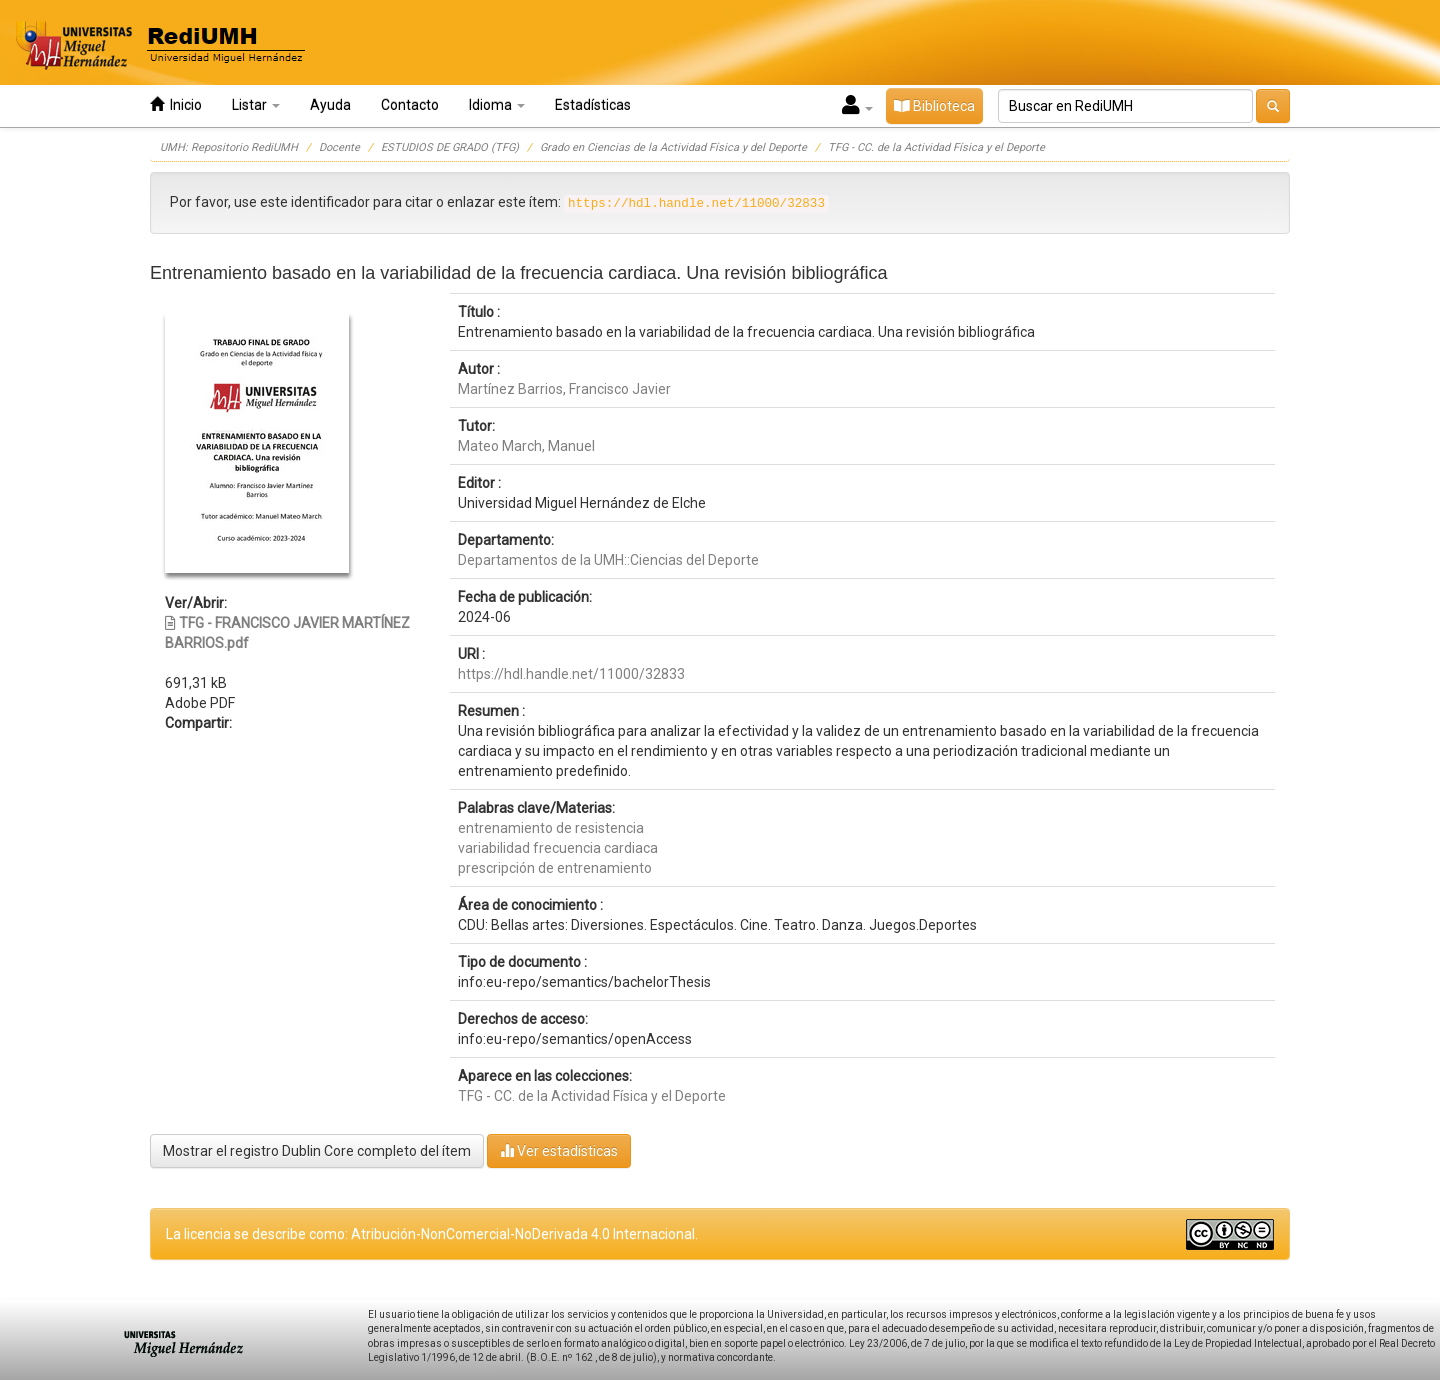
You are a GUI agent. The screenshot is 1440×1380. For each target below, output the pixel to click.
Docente (339, 147)
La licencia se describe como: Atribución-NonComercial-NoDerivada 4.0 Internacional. (432, 1234)
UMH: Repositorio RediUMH (229, 147)
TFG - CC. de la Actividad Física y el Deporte (936, 147)
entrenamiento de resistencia (551, 828)
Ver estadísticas (559, 1150)
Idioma (497, 105)
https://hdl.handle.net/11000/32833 (571, 674)
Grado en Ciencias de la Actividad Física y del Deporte (673, 147)
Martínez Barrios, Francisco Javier (564, 389)
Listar (256, 105)
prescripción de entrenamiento (555, 868)
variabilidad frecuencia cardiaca (558, 848)
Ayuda (330, 105)
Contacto (410, 105)
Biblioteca (934, 106)
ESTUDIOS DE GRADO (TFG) (450, 147)
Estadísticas (593, 105)
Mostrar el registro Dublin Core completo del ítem (317, 1151)
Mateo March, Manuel (526, 446)
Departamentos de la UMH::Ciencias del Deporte (608, 560)
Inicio (176, 104)
